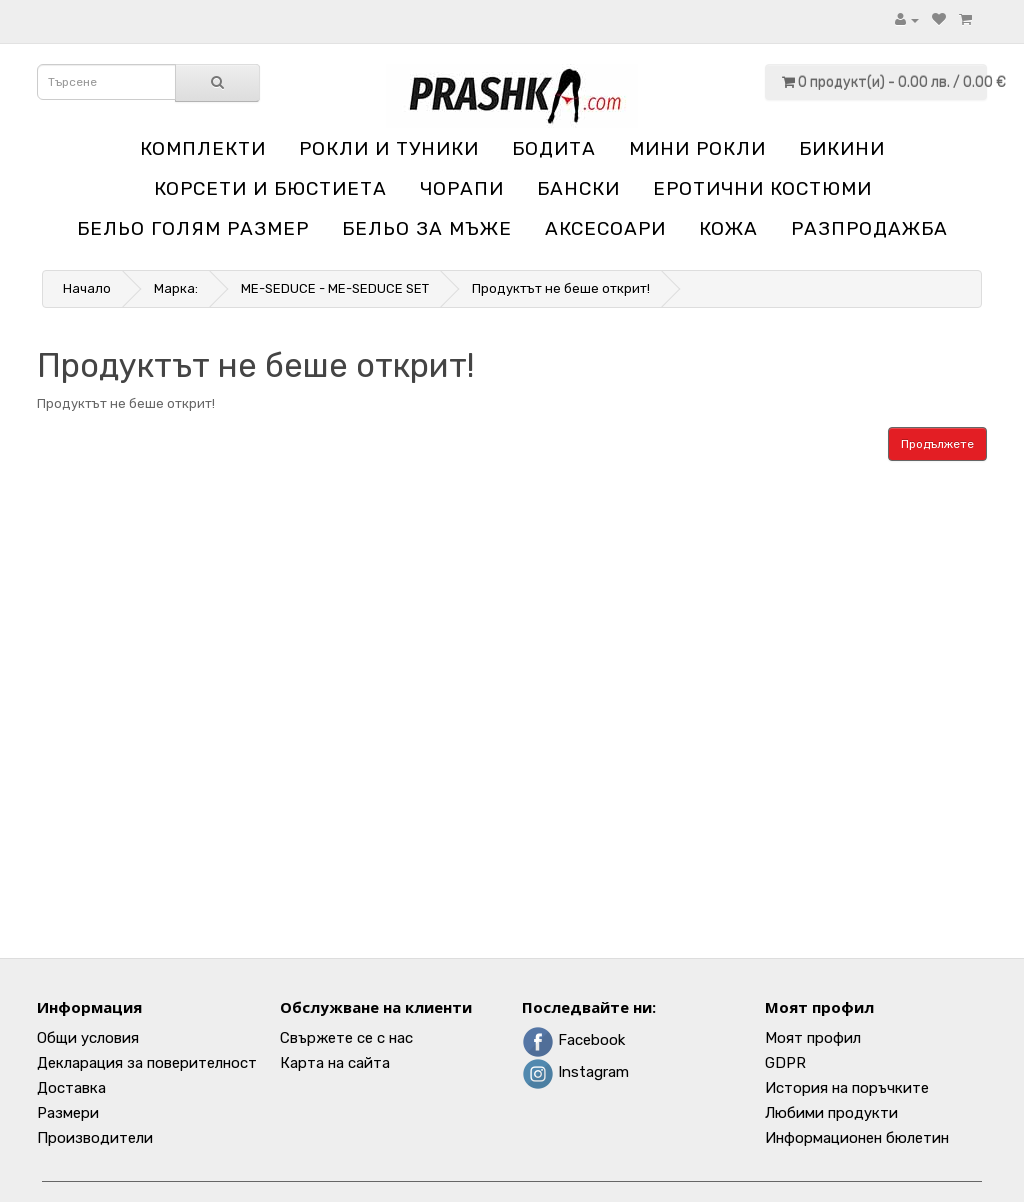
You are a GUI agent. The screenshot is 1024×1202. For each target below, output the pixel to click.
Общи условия (88, 1038)
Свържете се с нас (346, 1038)
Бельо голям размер (193, 228)
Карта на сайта (335, 1063)
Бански (578, 188)
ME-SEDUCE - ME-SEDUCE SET (335, 288)
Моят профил (813, 1038)
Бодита (554, 148)
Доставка (71, 1088)
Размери (68, 1113)
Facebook (573, 1040)
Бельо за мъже (427, 228)
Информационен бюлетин (857, 1138)
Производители (95, 1138)
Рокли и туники (389, 148)
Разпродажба (869, 228)
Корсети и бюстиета (270, 188)
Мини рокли (697, 148)
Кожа (728, 228)
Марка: (176, 288)
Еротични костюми (762, 188)
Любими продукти (831, 1113)
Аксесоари (605, 228)
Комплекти (203, 148)
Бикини (842, 148)
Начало (87, 288)
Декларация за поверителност (147, 1063)
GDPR (785, 1063)
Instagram (575, 1072)
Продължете (937, 444)
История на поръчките (847, 1088)
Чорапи (462, 188)
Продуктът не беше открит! (561, 288)
